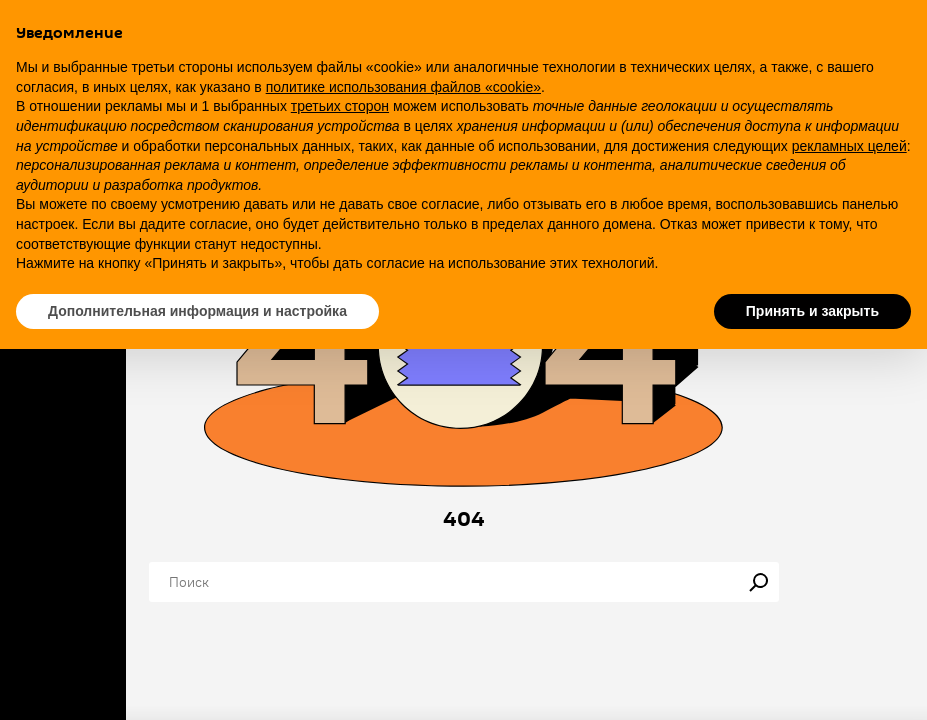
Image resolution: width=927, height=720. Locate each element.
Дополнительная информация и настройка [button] (197, 311)
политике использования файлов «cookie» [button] (403, 87)
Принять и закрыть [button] (812, 311)
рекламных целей (849, 146)
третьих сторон (340, 106)
